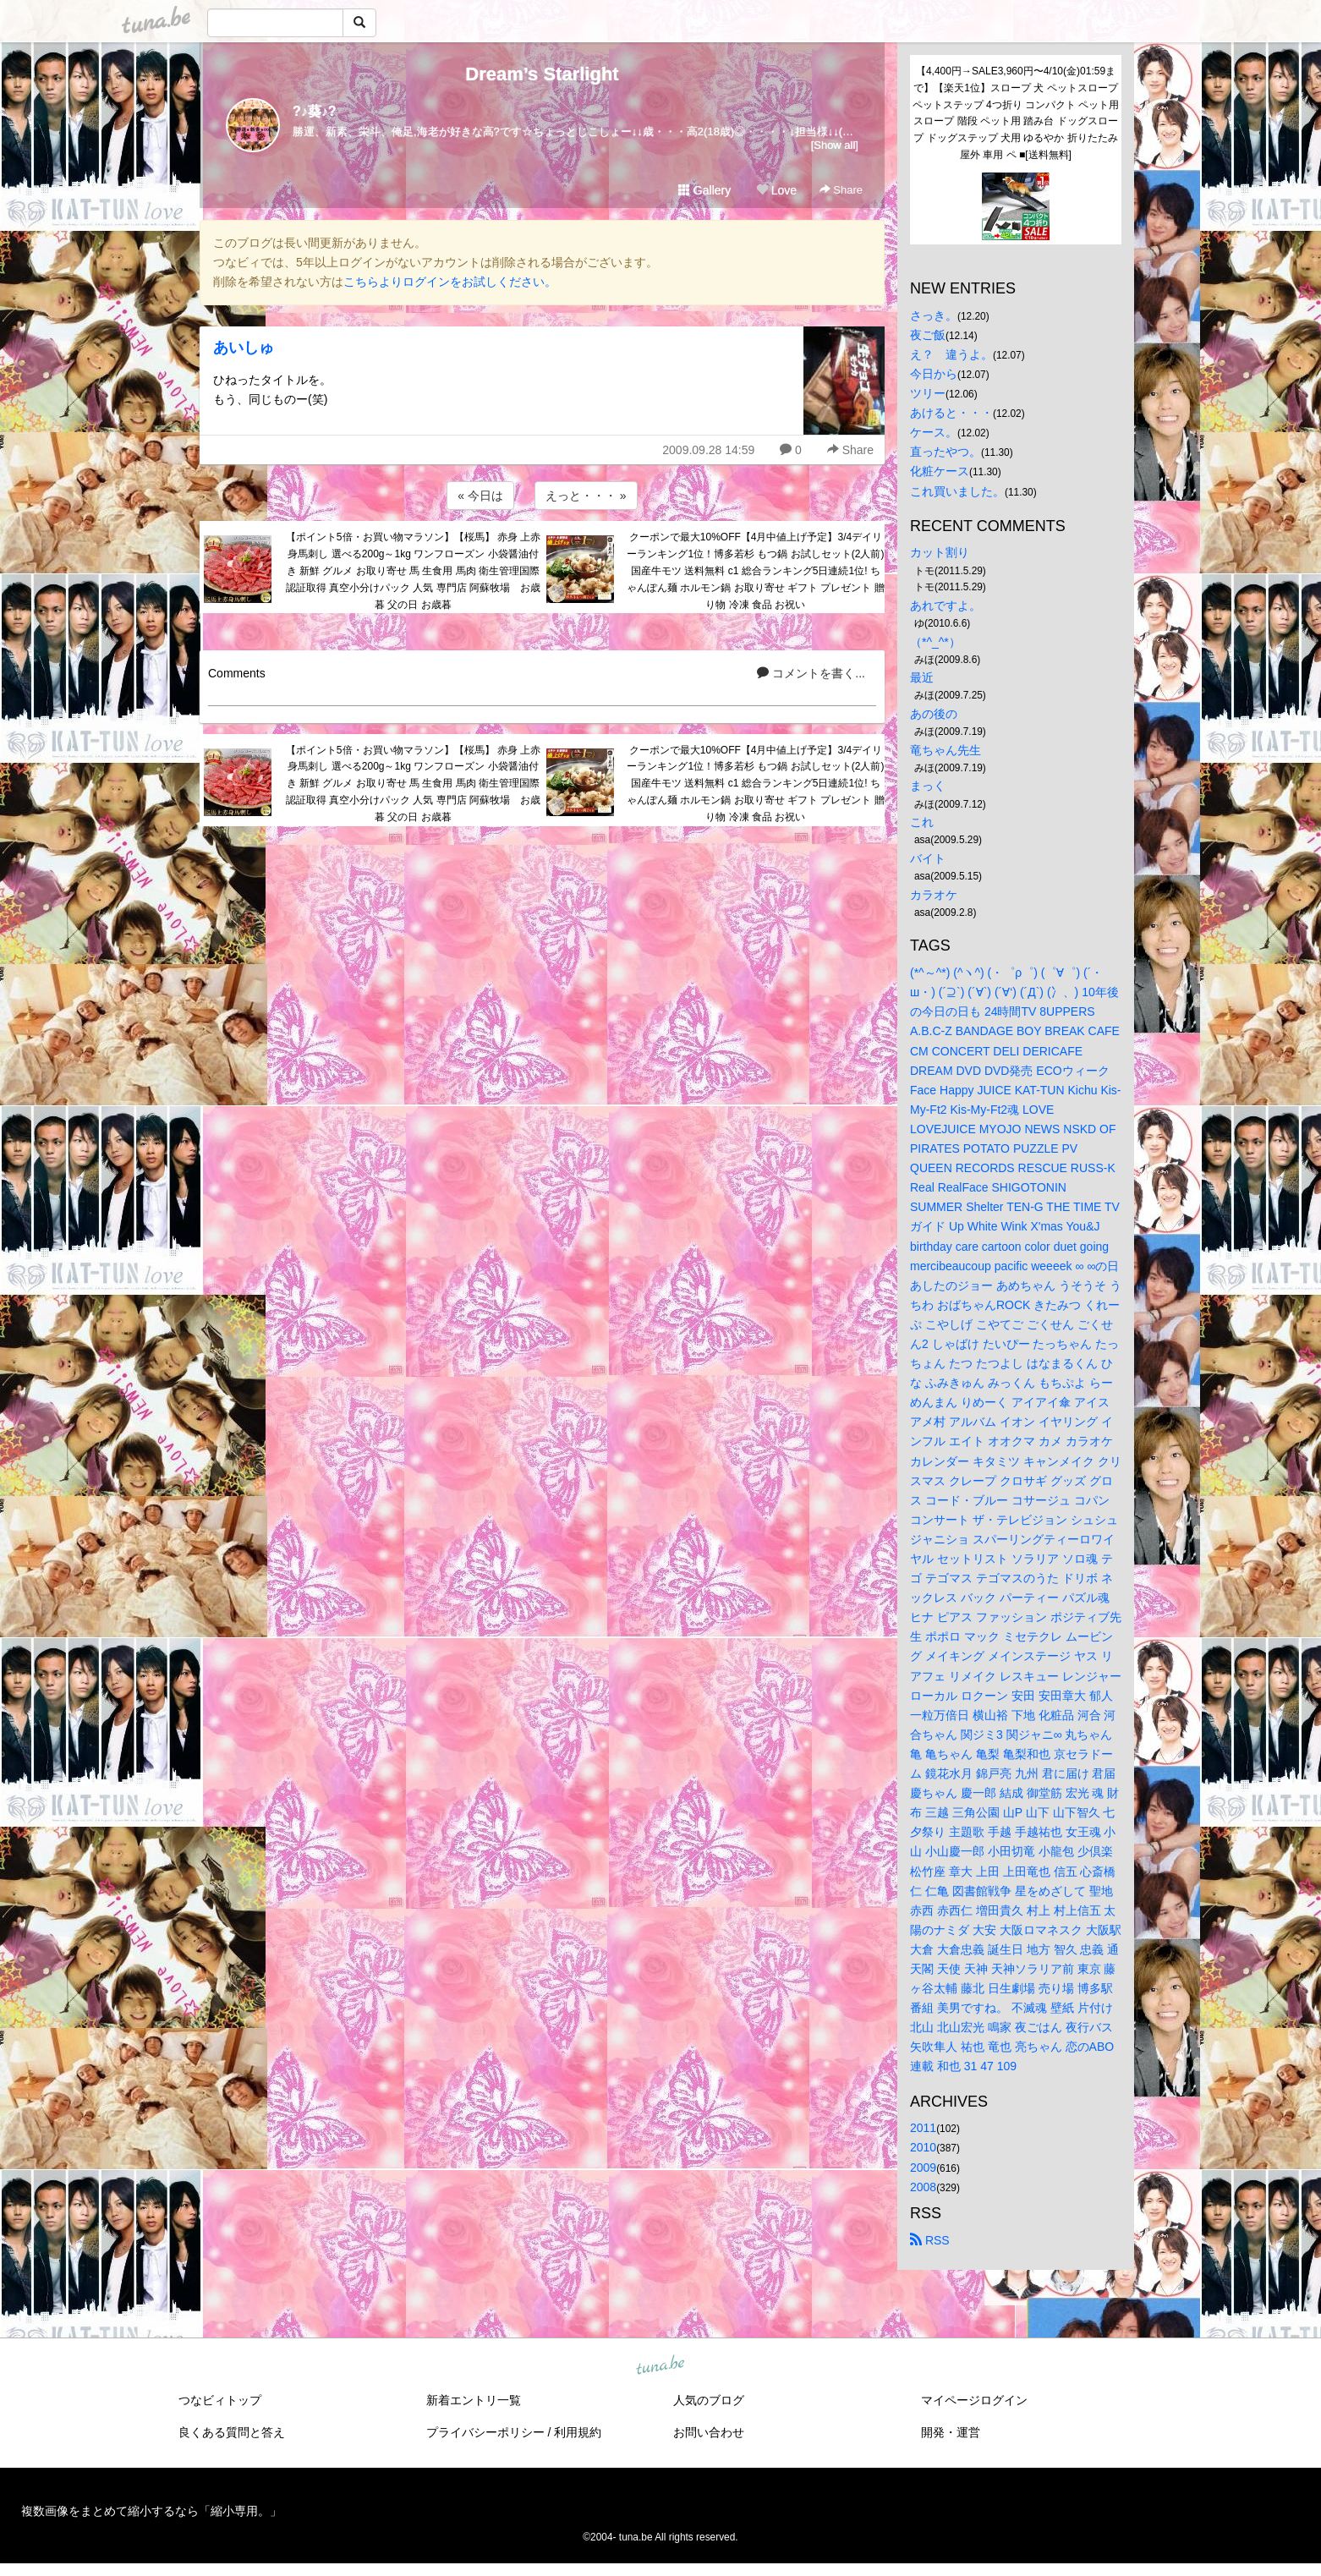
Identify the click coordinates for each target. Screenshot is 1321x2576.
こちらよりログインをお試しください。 (449, 281)
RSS (930, 2240)
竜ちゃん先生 (945, 750)
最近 (922, 677)
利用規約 (577, 2432)
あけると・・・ (951, 412)
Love (776, 190)
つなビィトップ (219, 2400)
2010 (923, 2147)
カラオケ (933, 895)
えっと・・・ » (586, 495)
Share (841, 190)
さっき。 (933, 315)
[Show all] (834, 145)
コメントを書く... (811, 673)
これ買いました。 (957, 491)
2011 (923, 2128)
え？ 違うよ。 (951, 354)
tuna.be (659, 2365)
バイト (928, 858)
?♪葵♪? (315, 111)
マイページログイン (974, 2400)
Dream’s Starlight (541, 74)
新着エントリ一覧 (473, 2400)
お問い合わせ (708, 2432)
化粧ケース (939, 471)
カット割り (939, 552)
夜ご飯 (928, 335)
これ (922, 822)
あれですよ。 (945, 605)
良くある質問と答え (231, 2432)
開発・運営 (950, 2432)
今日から (933, 374)
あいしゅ (243, 347)
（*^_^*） (935, 642)
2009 (923, 2167)
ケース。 (933, 432)
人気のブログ (708, 2400)
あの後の (933, 714)
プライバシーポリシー (485, 2432)
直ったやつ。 (945, 451)
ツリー (928, 393)
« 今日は (480, 495)
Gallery (704, 190)
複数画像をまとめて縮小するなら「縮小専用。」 (151, 2511)
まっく (928, 785)
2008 (923, 2187)
